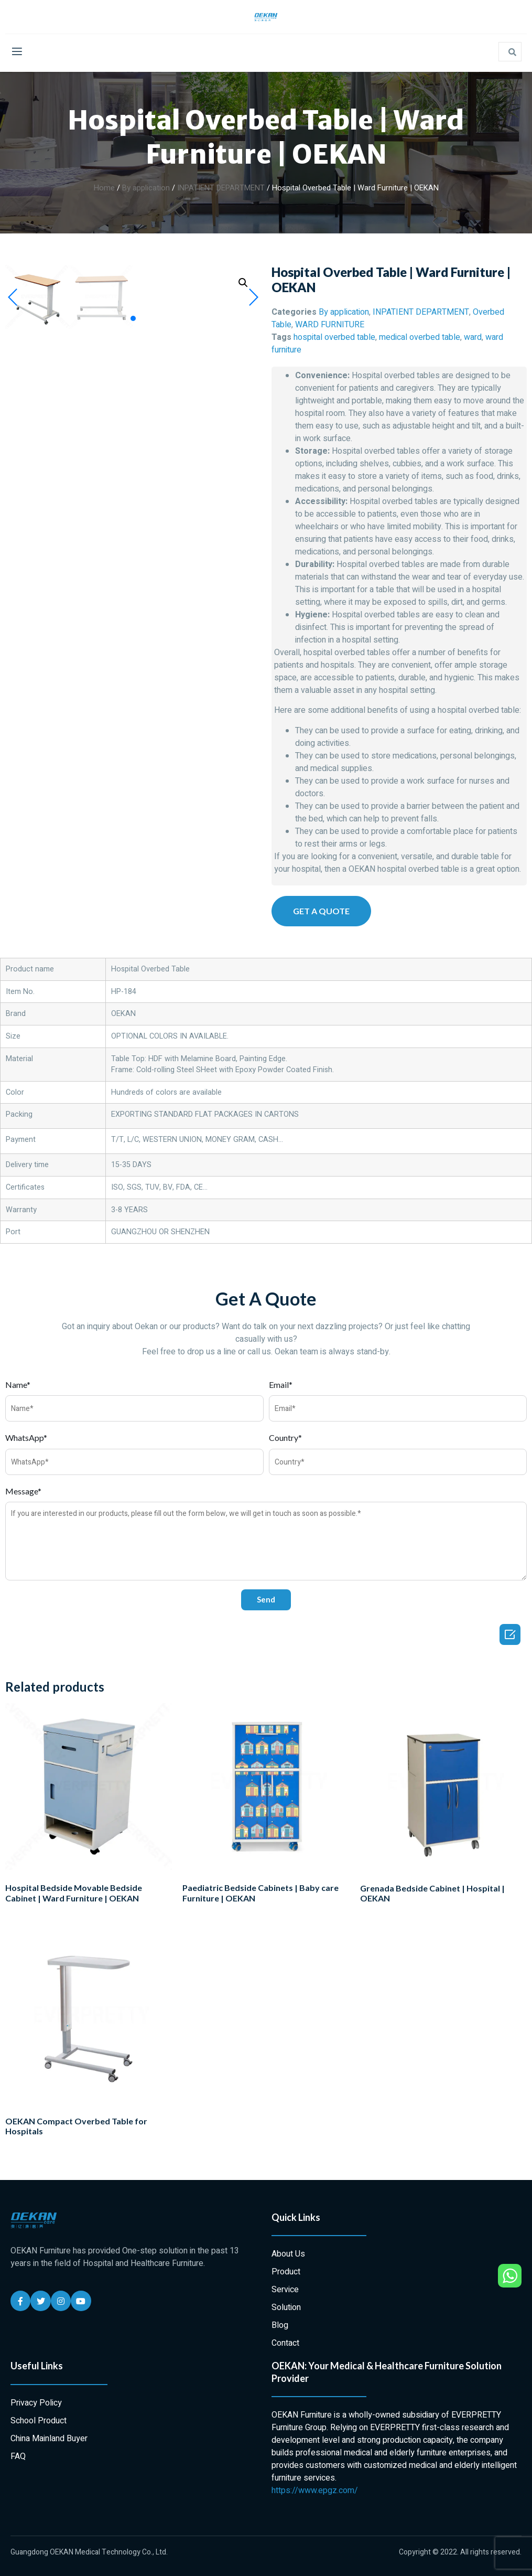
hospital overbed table (334, 337)
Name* (17, 1384)
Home (104, 188)
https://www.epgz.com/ (315, 2490)
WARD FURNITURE (329, 324)
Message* (23, 1491)
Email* (280, 1384)
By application (146, 188)
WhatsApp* (26, 1437)
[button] (133, 574)
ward (473, 337)
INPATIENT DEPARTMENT (221, 188)
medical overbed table (419, 337)
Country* (285, 1437)
